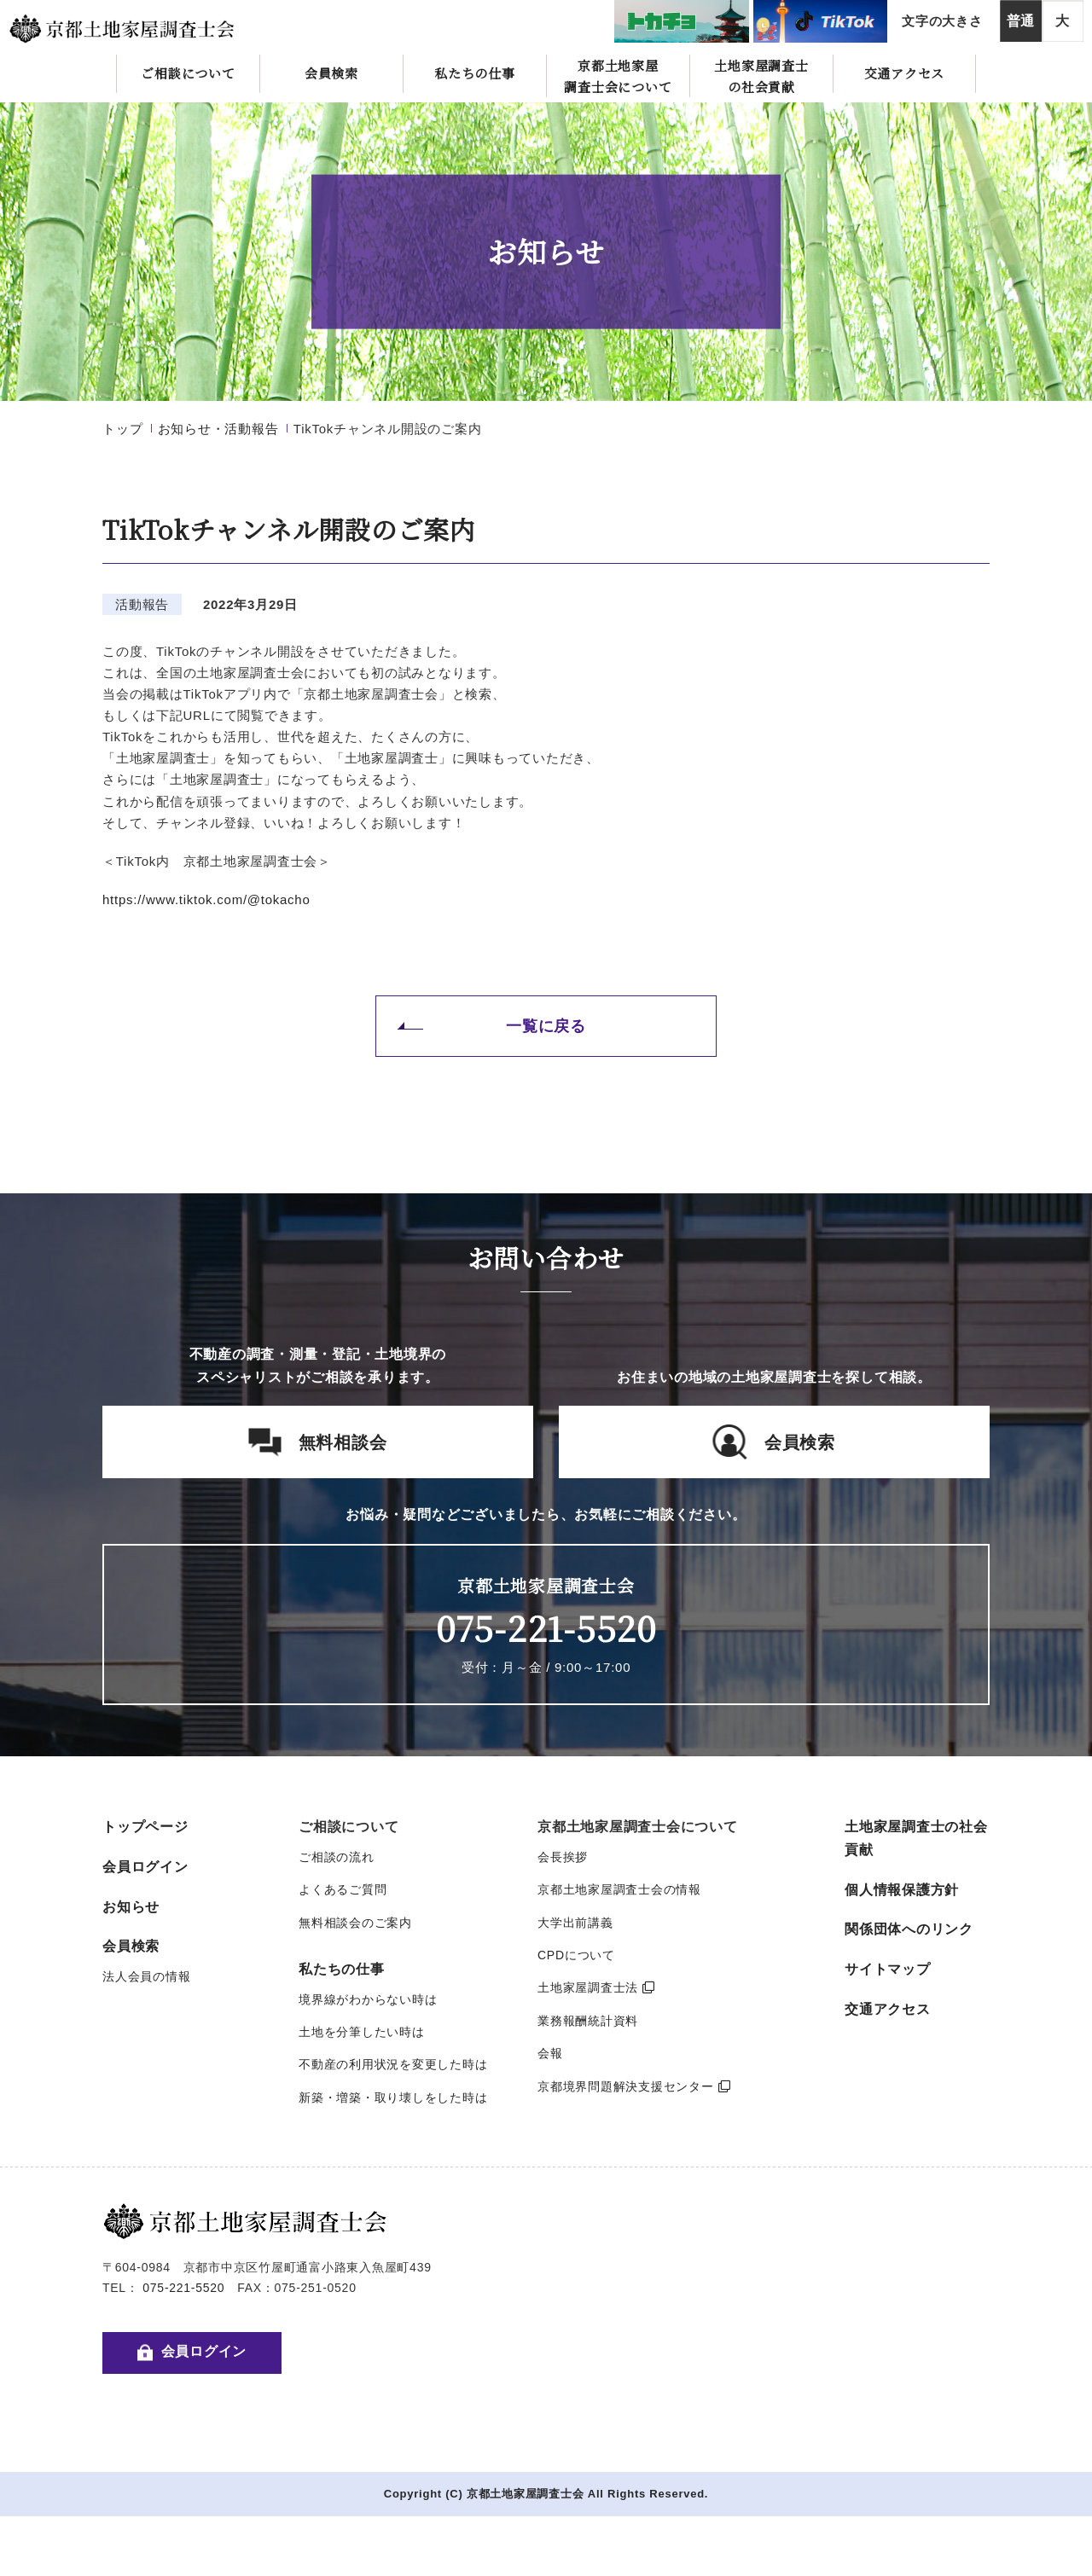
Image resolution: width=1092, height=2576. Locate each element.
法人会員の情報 (146, 1976)
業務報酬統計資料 (587, 2021)
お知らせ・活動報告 (218, 428)
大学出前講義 (575, 1922)
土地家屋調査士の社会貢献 (761, 76)
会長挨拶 (562, 1857)
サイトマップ (888, 1969)
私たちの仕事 (474, 73)
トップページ (145, 1826)
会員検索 (331, 73)
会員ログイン (145, 1866)
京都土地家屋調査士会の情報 (619, 1889)
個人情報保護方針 (902, 1890)
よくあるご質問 (342, 1889)
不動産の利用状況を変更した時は (393, 2064)
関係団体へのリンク (909, 1929)
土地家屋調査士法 (596, 1987)
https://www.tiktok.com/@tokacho (206, 899)
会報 (550, 2053)
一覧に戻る (546, 1026)
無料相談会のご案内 (355, 1922)
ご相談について (188, 73)
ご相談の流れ (337, 1857)
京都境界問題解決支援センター (633, 2086)
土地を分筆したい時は (362, 2032)
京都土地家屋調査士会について (617, 76)
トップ (122, 428)
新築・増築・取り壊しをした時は (393, 2097)
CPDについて (576, 1955)
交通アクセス (904, 73)
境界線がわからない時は (368, 1999)
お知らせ (131, 1907)
